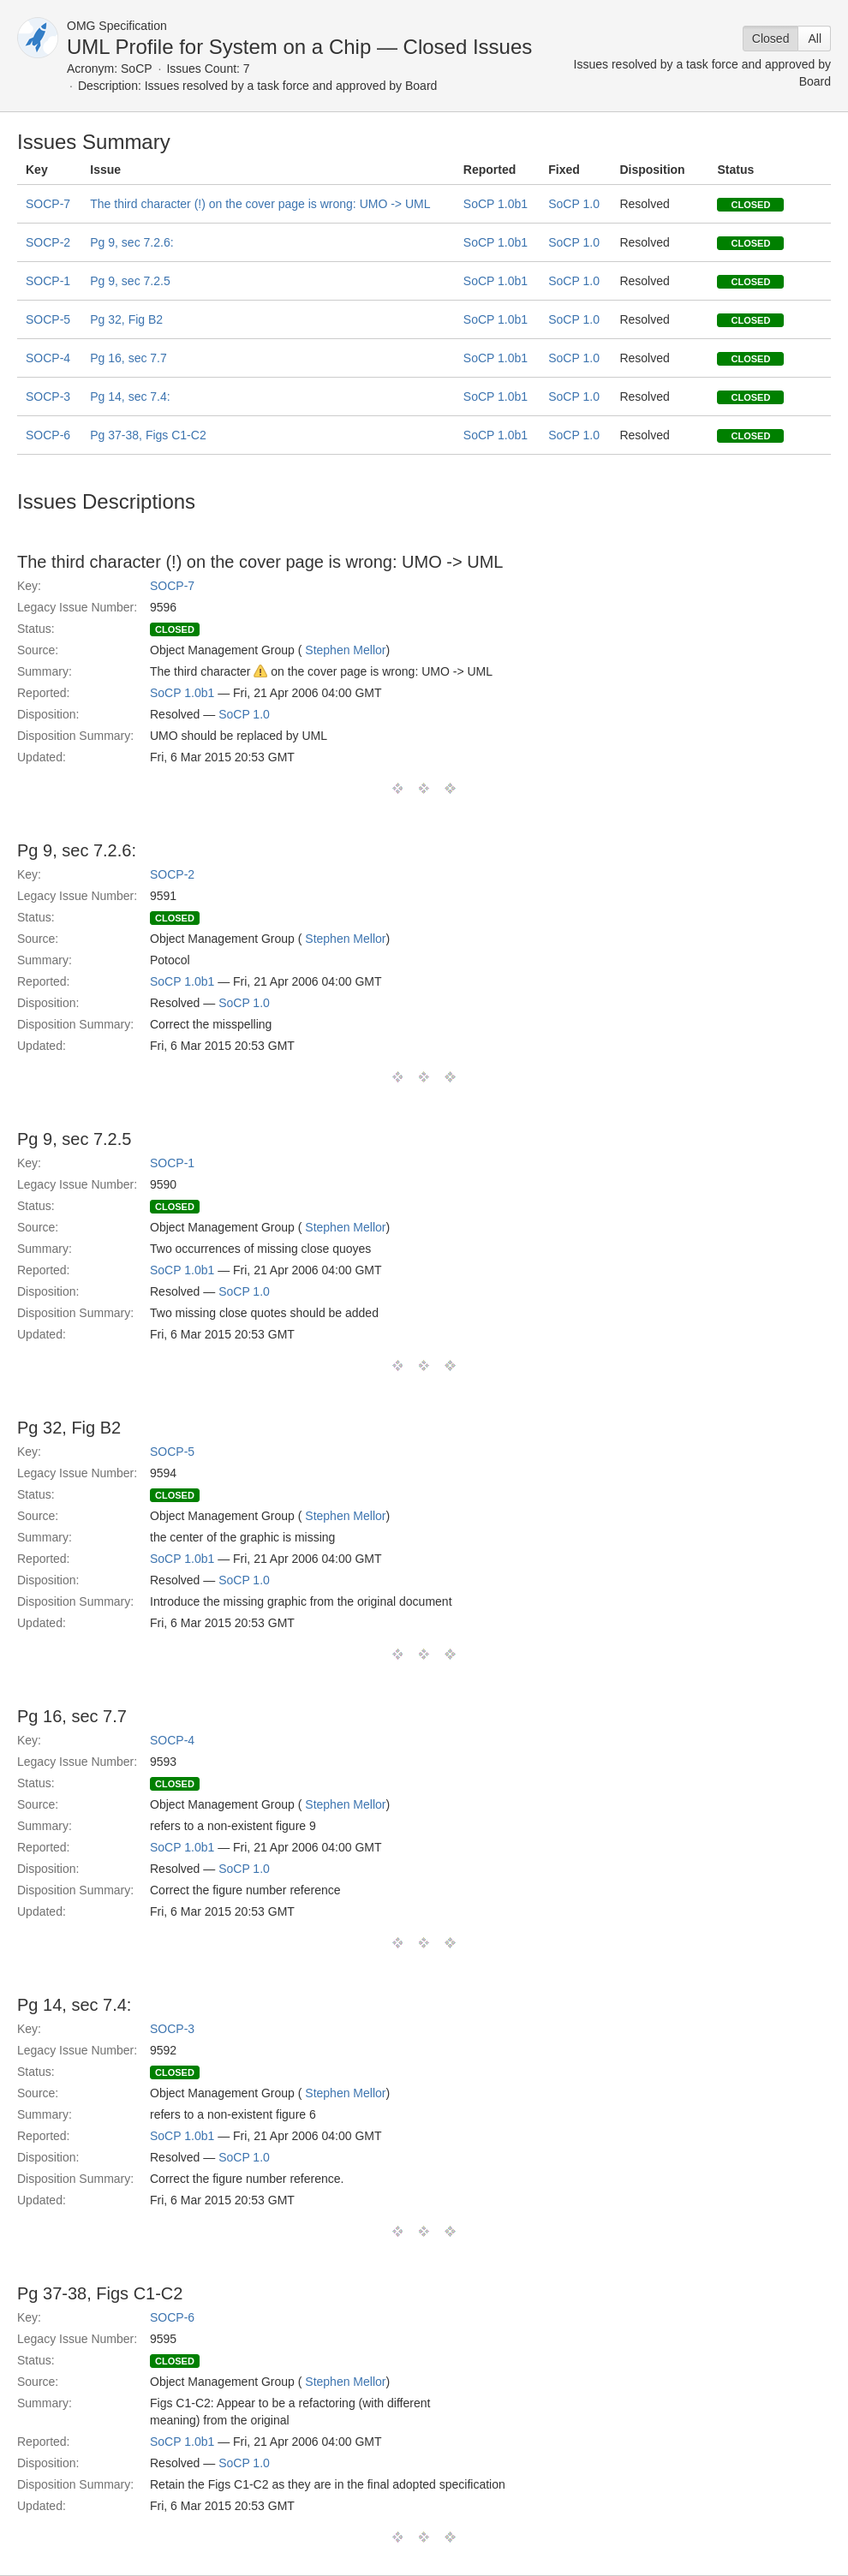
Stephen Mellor (345, 650)
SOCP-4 (48, 358)
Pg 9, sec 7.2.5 (130, 281)
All (814, 38)
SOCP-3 (48, 396)
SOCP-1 (48, 281)
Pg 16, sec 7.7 (128, 358)
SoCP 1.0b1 (495, 204)
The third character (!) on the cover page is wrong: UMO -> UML (260, 204)
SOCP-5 (48, 319)
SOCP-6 (48, 435)
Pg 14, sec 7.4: (130, 396)
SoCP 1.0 (574, 204)
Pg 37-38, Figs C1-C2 (148, 435)
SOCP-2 (48, 242)
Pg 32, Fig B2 (126, 319)
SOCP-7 (48, 204)
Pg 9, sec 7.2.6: (131, 242)
